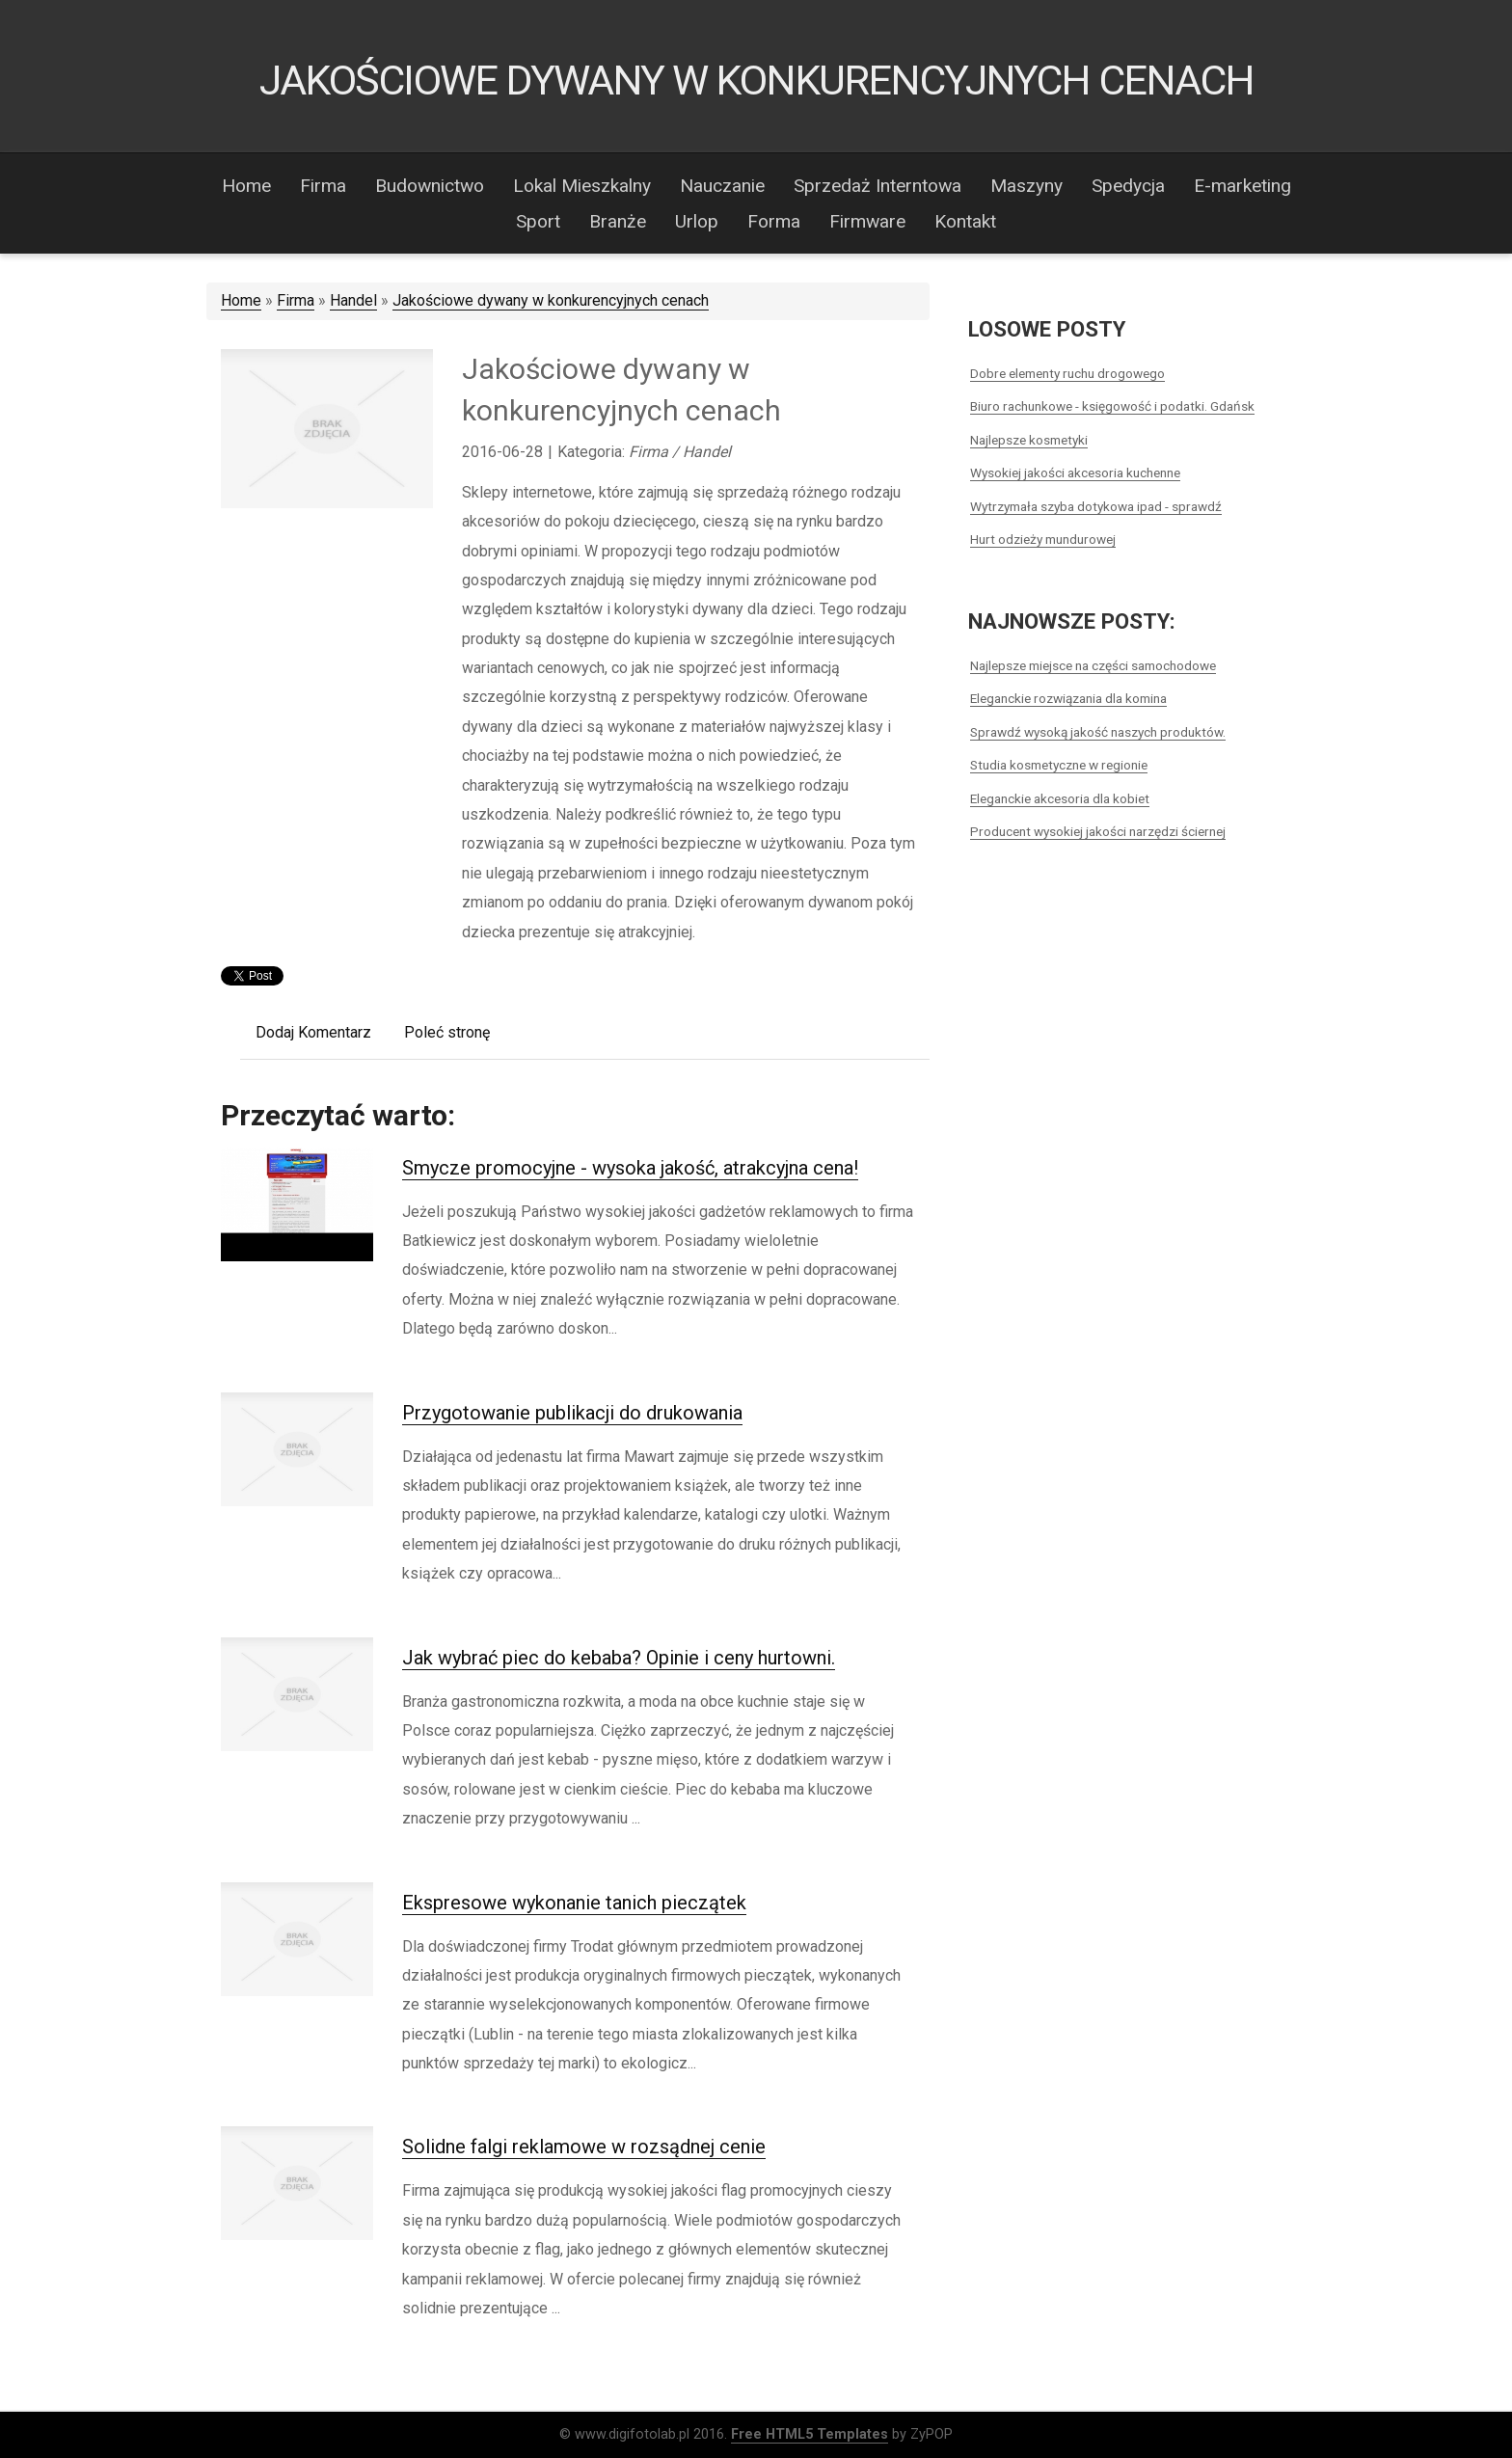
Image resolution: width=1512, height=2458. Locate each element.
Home (241, 300)
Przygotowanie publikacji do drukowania (572, 1412)
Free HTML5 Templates (809, 2434)
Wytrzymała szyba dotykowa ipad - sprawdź (1096, 506)
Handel (353, 300)
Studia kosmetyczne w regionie (1059, 764)
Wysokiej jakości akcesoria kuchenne (1075, 472)
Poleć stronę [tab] (447, 1032)
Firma (295, 300)
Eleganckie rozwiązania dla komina (1068, 698)
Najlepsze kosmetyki (1029, 439)
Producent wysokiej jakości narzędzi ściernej (1098, 831)
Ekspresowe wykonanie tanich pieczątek (574, 1902)
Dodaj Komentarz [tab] (313, 1032)
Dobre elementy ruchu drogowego (1067, 373)
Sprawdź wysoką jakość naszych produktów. (1098, 732)
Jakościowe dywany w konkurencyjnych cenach (550, 300)
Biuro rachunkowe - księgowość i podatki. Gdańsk (1112, 406)
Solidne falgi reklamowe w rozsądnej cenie (584, 2146)
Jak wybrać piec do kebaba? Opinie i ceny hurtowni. (618, 1657)
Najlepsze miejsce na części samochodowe (1093, 665)
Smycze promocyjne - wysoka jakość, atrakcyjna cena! (630, 1167)
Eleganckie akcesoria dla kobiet (1059, 798)
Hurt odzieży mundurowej (1043, 539)
